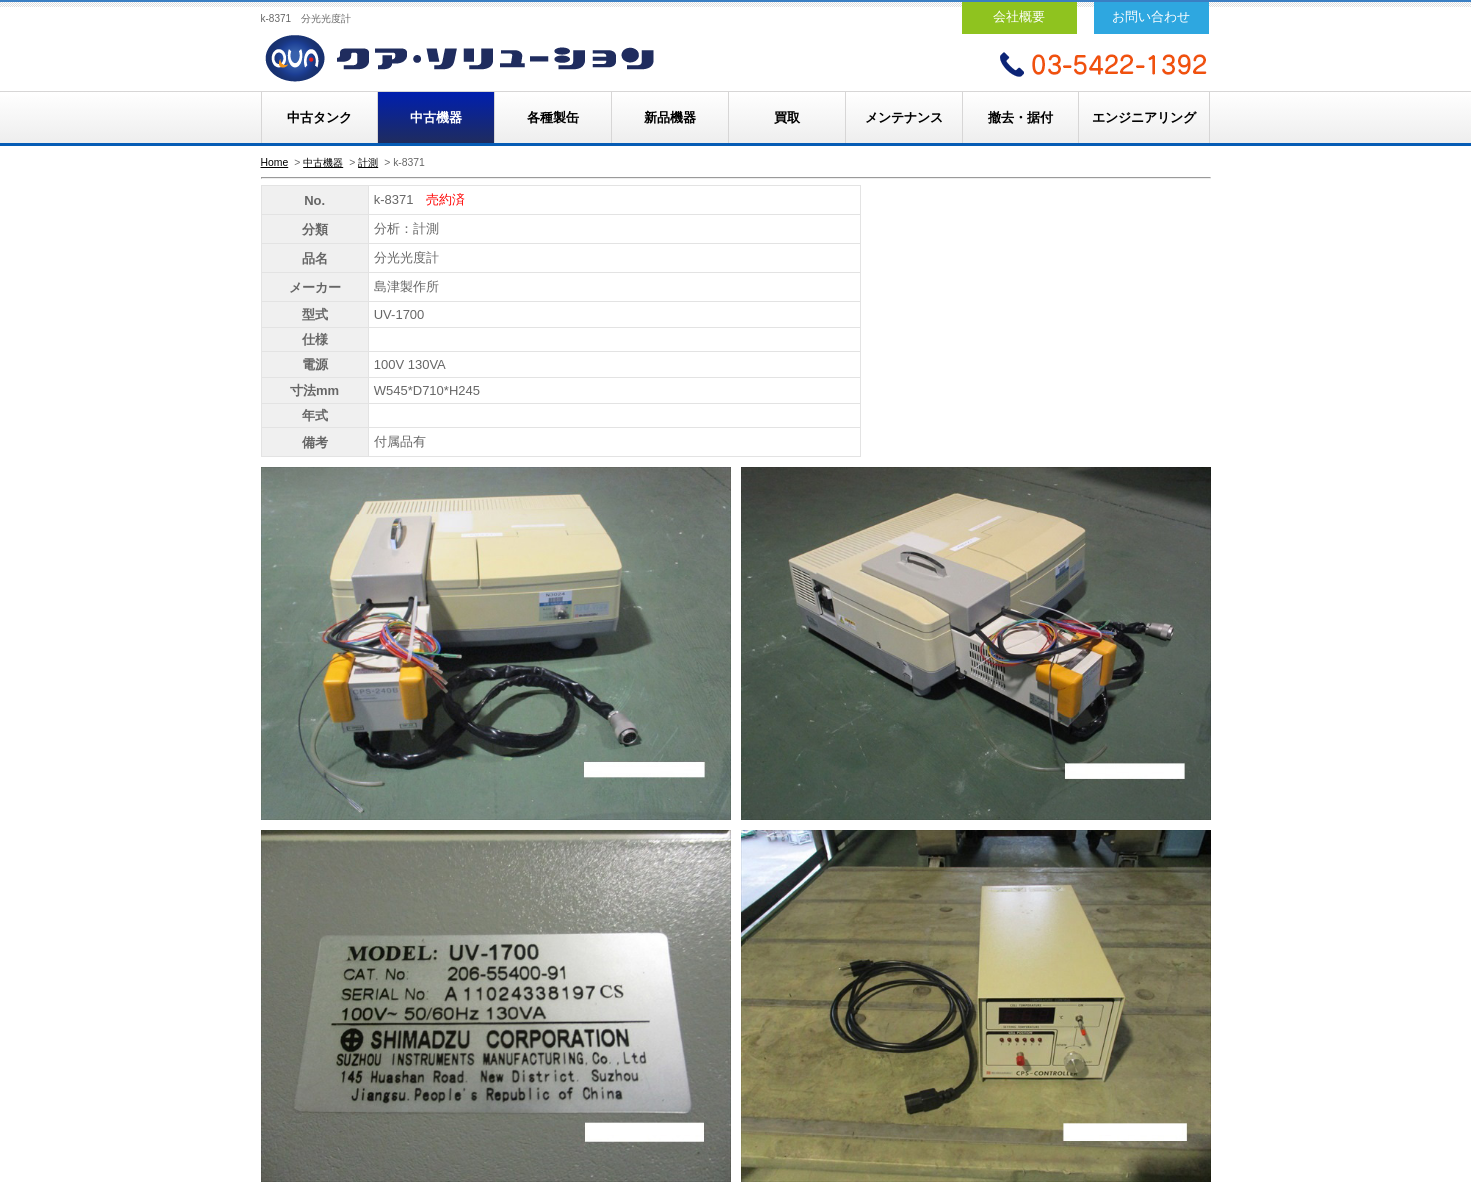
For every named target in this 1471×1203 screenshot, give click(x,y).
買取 (787, 117)
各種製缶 (553, 117)
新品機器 (670, 117)
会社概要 (1019, 16)
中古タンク (319, 117)
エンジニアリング (1144, 117)
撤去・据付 (1020, 117)
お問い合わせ (1151, 16)
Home (275, 162)
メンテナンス (904, 117)
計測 (368, 162)
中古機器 (436, 117)
